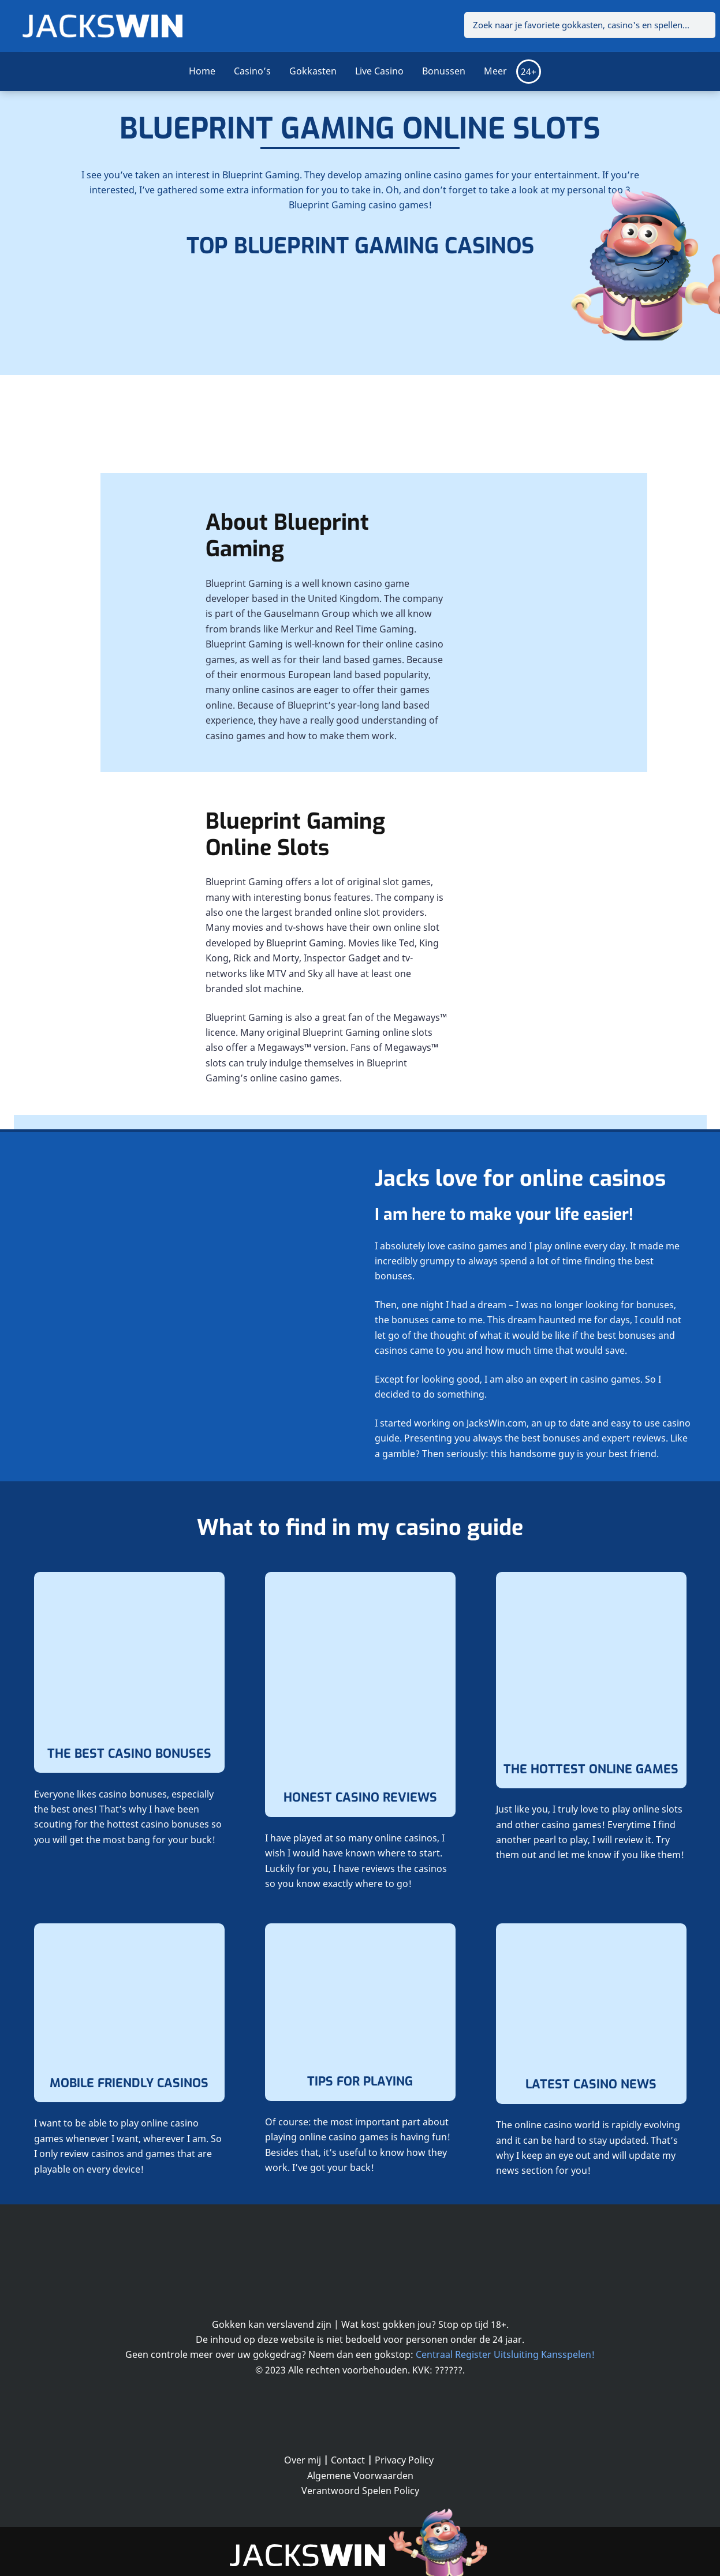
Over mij (302, 2460)
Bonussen (443, 71)
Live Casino (379, 71)
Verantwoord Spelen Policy (360, 2490)
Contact (348, 2460)
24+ (528, 71)
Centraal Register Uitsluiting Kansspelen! (505, 2354)
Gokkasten (313, 71)
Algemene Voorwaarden (360, 2475)
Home (202, 71)
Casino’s (252, 71)
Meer (495, 71)
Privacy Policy (404, 2460)
